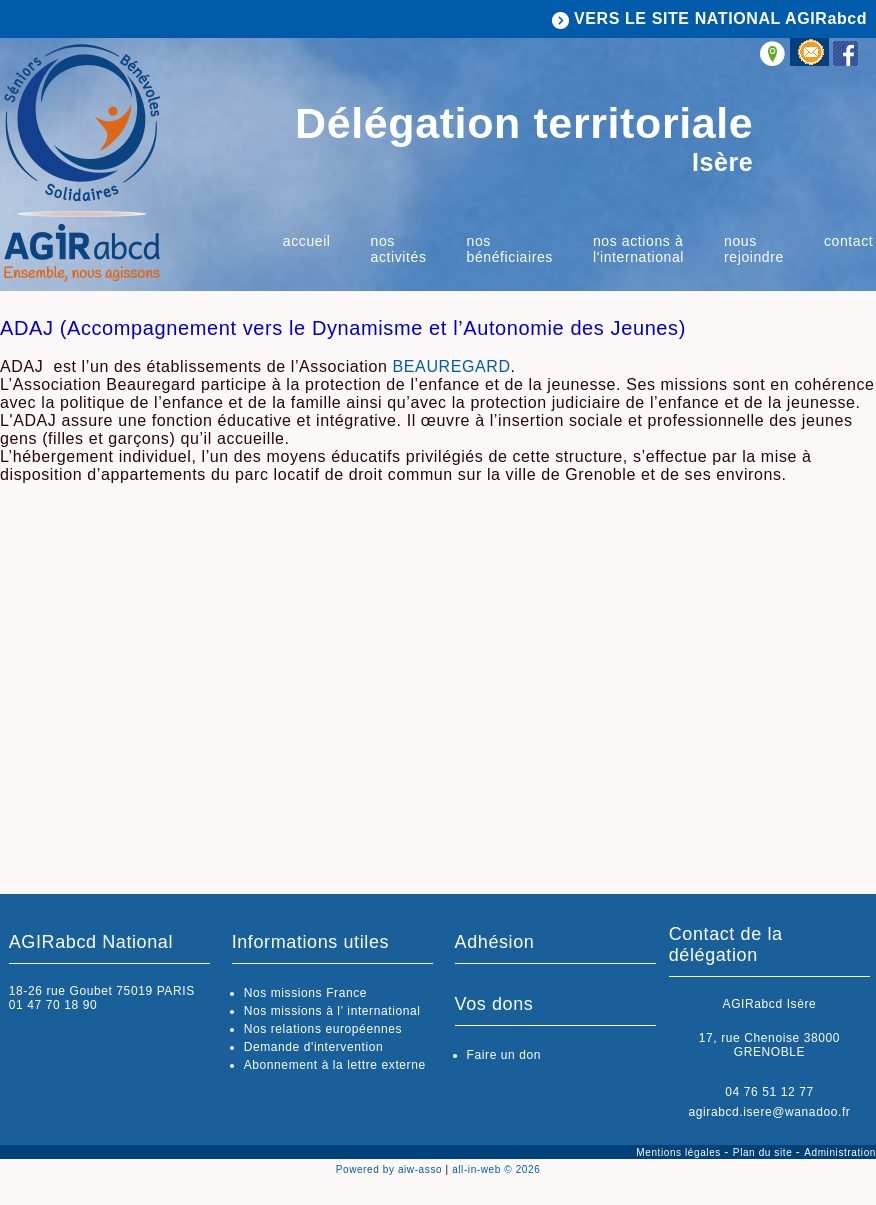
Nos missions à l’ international (332, 1011)
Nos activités (399, 249)
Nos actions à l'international (638, 249)
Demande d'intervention (314, 1047)
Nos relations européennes (323, 1029)
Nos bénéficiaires (510, 249)
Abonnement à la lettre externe (335, 1065)
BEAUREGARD (452, 366)
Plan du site (764, 1152)
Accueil (307, 241)
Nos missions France (305, 993)
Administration (840, 1152)
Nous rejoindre (754, 249)
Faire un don (504, 1055)
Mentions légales (680, 1152)
